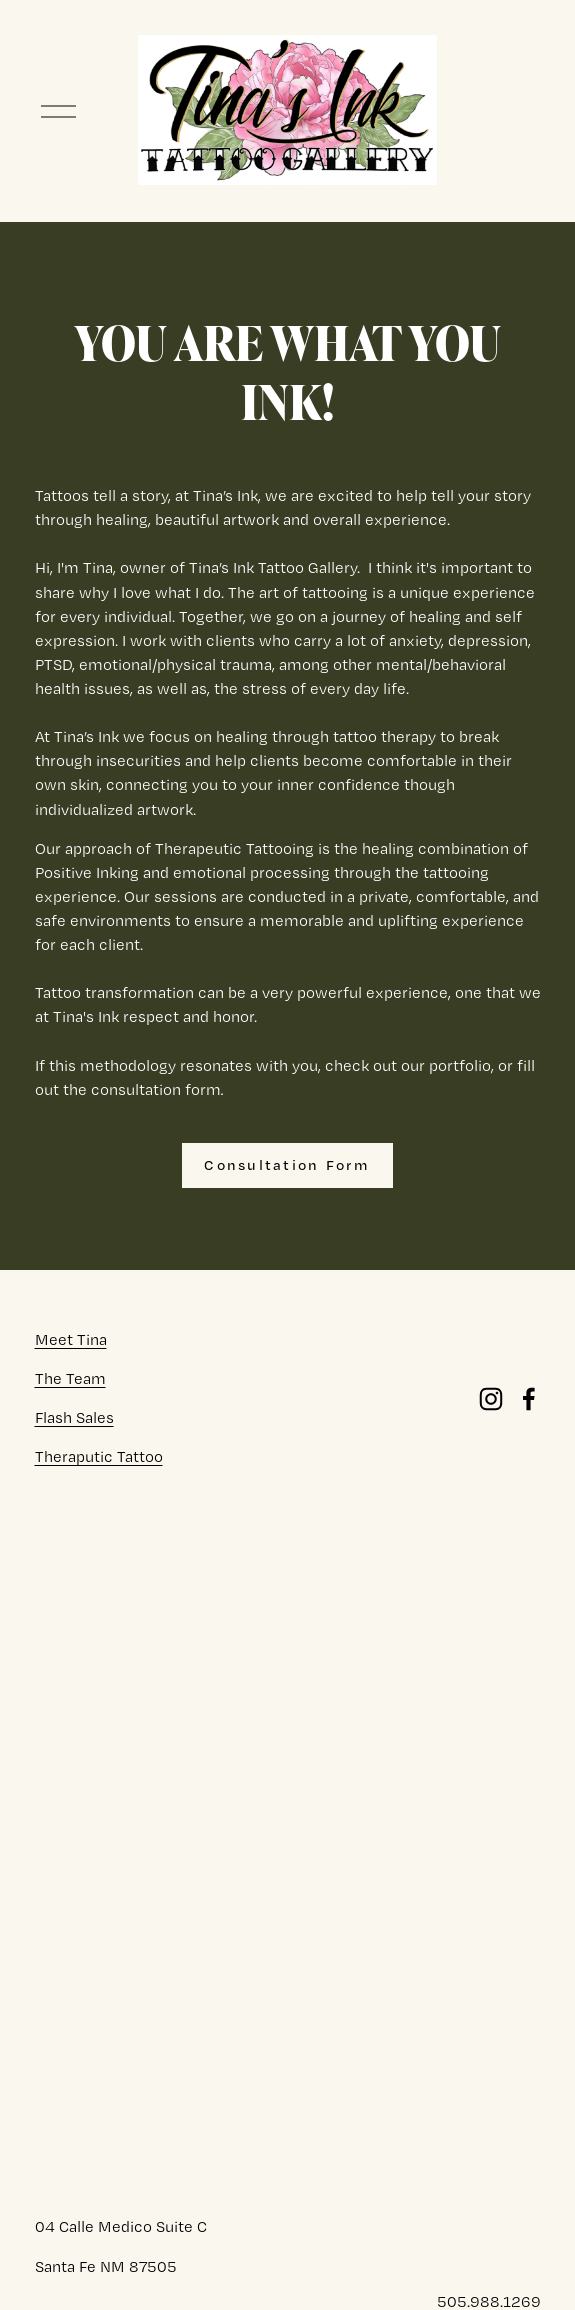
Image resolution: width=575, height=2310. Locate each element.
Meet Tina (71, 1339)
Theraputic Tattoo (99, 1456)
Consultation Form (287, 1165)
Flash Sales (74, 1417)
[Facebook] (529, 1399)
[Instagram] (491, 1399)
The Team (70, 1378)
